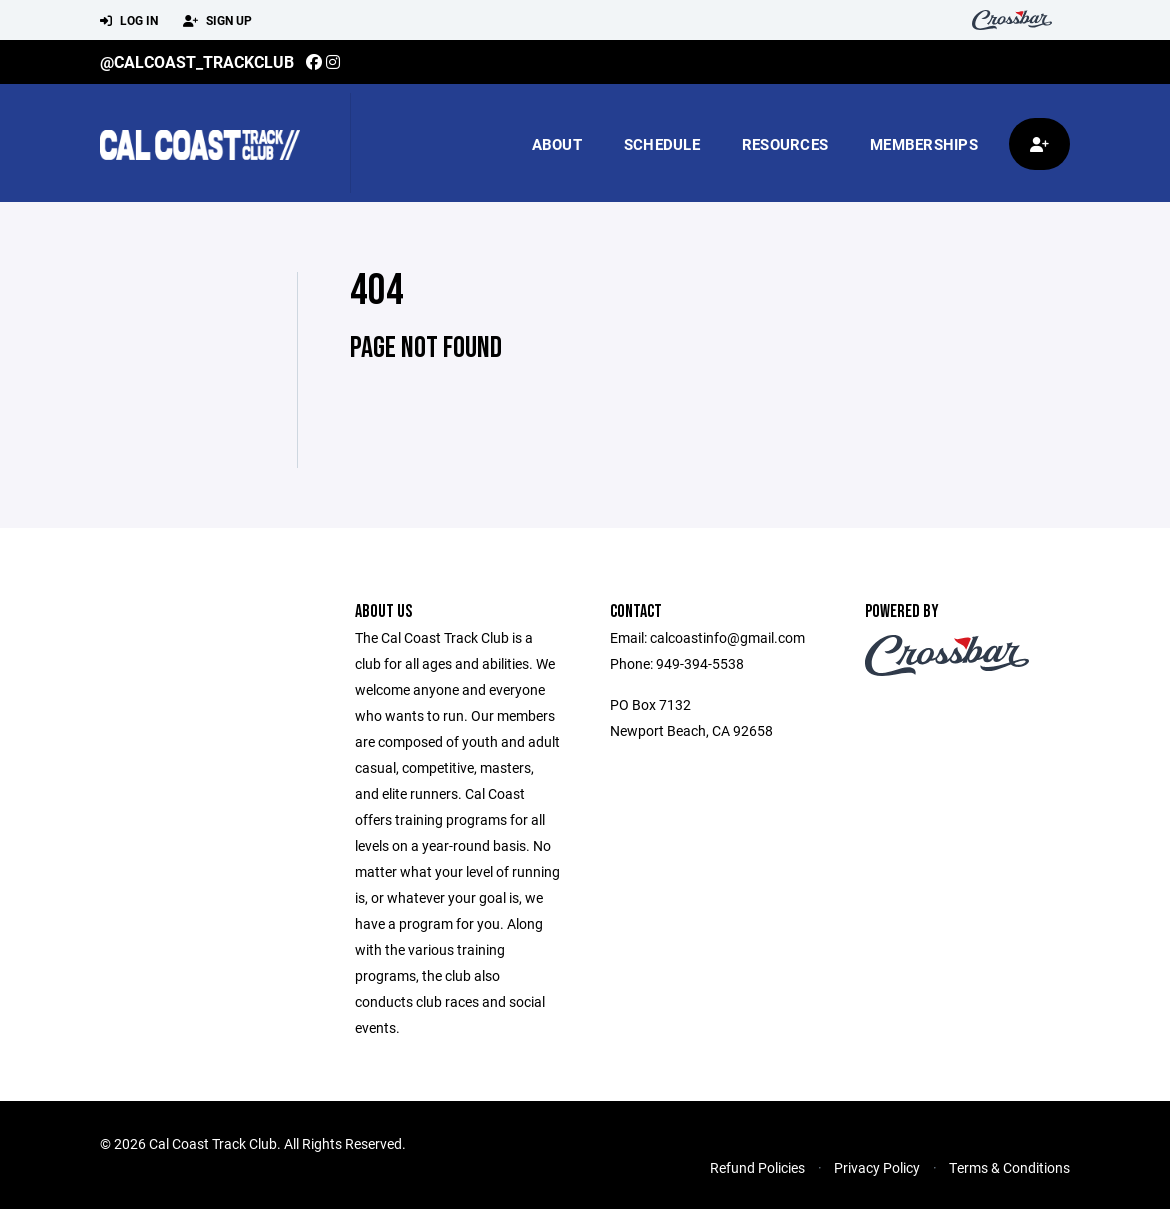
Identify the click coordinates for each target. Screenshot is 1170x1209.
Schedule (662, 144)
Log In (129, 21)
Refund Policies (757, 1167)
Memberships (924, 144)
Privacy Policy (877, 1167)
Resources (785, 144)
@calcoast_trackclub (197, 61)
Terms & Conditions (1009, 1167)
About (557, 144)
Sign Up (217, 21)
